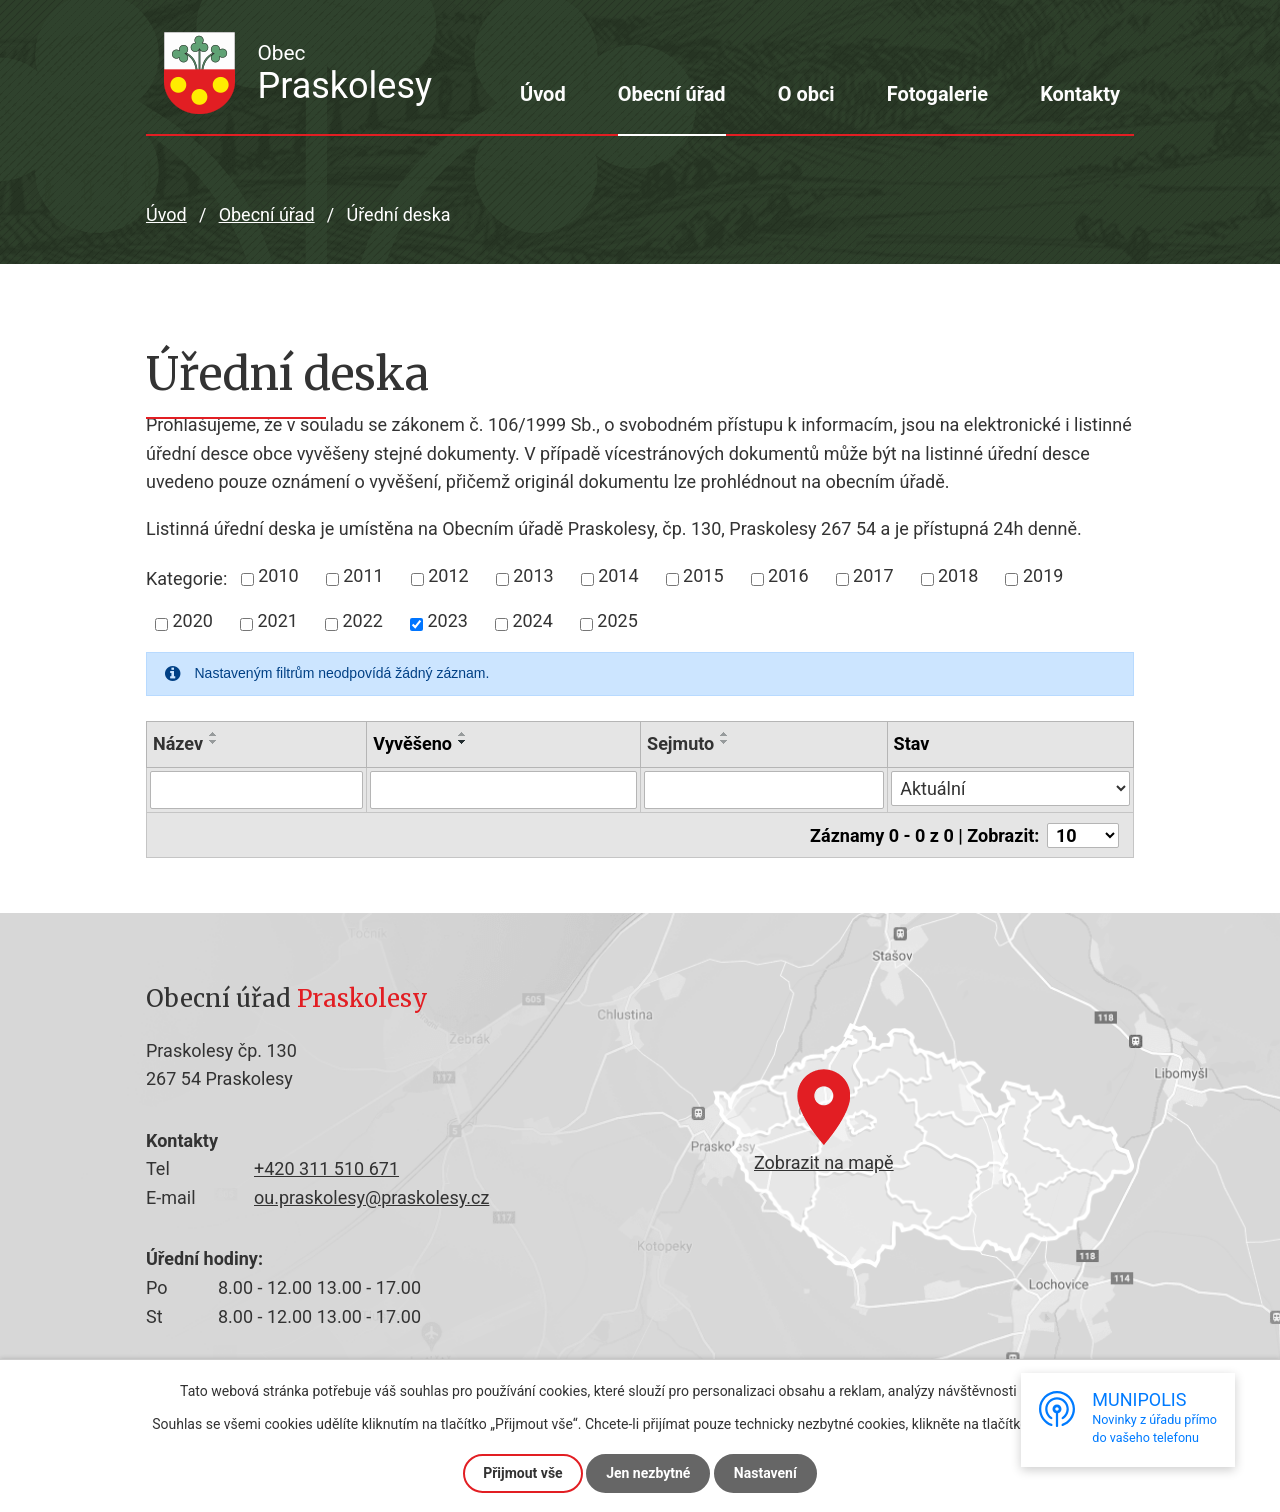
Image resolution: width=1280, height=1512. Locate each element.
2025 (617, 620)
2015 (703, 575)
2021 (277, 620)
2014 (618, 575)
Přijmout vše (522, 1473)
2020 (193, 620)
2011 (363, 575)
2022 (362, 620)
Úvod (543, 94)
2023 (447, 620)
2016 (788, 575)
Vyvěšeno (412, 743)
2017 (873, 575)
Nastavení (765, 1473)
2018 (958, 575)
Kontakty (1080, 94)
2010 (278, 575)
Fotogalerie (937, 94)
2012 (448, 575)
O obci (806, 94)
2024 (532, 620)
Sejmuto (680, 743)
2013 (533, 575)
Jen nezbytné (648, 1473)
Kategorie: (186, 578)
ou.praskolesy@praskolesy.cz (371, 1196)
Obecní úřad (672, 94)
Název (178, 743)
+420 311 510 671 (326, 1168)
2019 (1043, 575)
